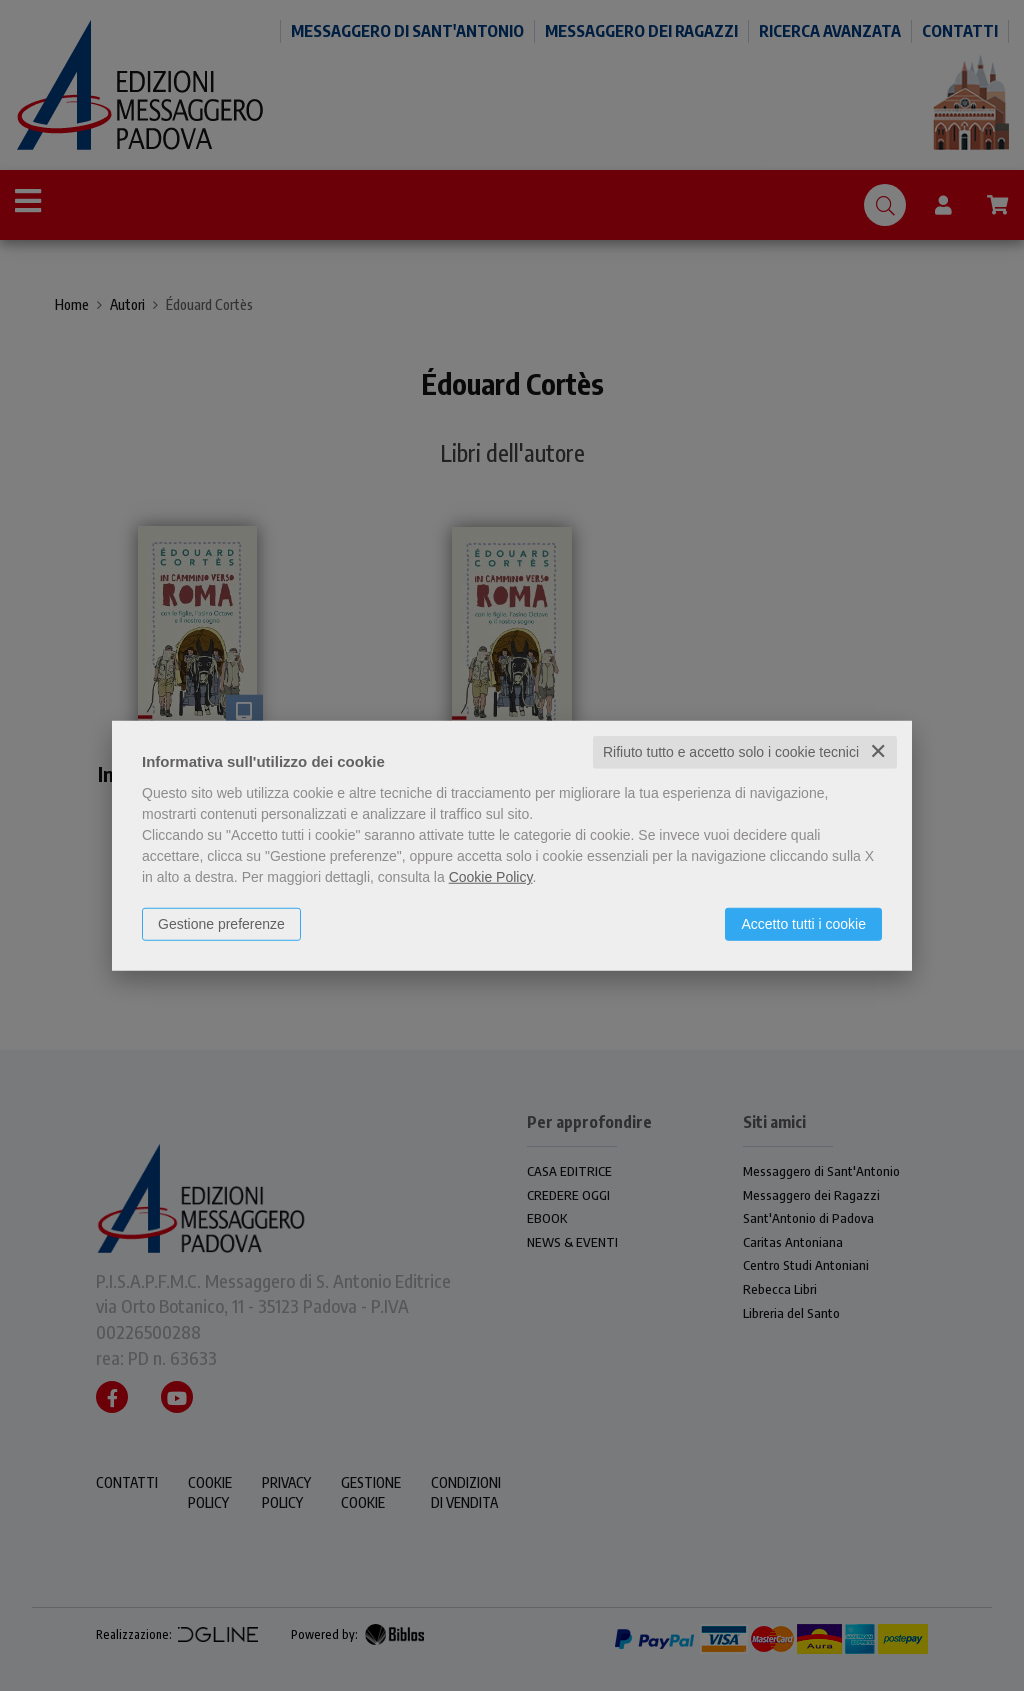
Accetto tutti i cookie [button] (803, 924)
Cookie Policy (491, 877)
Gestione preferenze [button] (221, 924)
